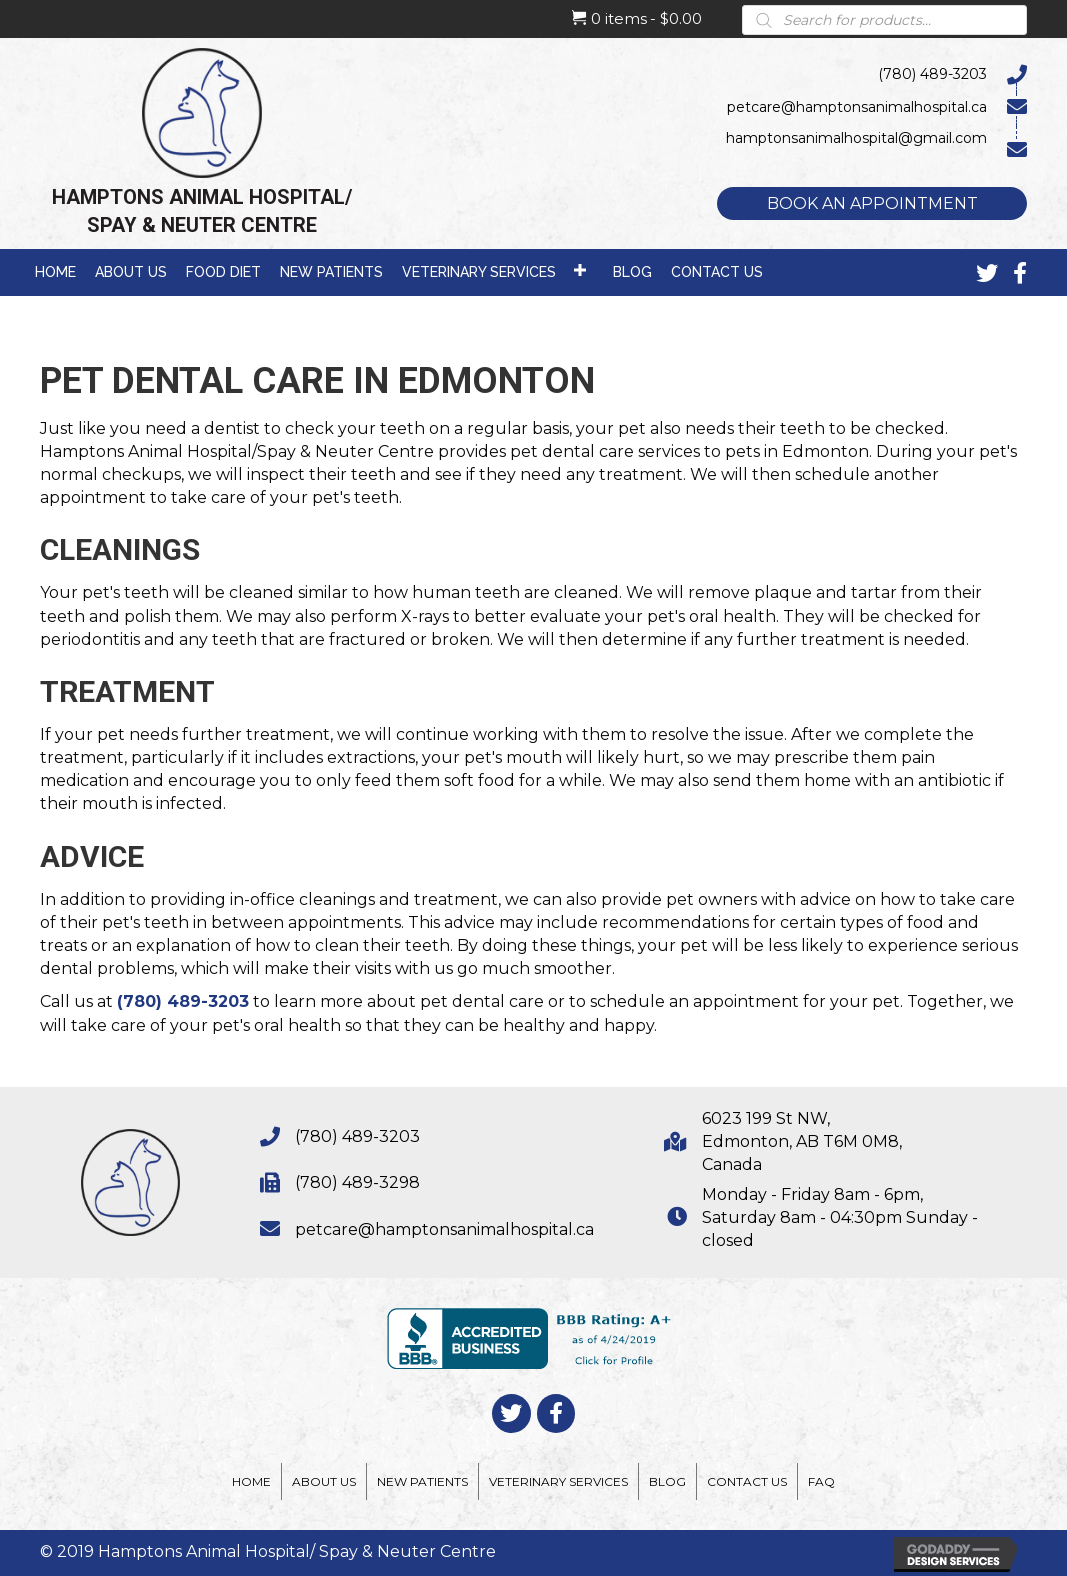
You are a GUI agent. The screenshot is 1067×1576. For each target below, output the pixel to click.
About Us (324, 1481)
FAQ (821, 1481)
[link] (55, 270)
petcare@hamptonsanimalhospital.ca (444, 1229)
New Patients (422, 1481)
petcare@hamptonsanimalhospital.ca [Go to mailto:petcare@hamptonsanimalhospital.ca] (857, 107)
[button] (872, 203)
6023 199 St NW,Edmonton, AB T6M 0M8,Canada (802, 1141)
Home (251, 1481)
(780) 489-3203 (183, 1001)
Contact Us (747, 1481)
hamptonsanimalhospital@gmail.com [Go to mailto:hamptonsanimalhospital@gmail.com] (856, 138)
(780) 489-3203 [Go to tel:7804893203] (932, 74)
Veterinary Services (558, 1481)
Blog (667, 1481)
